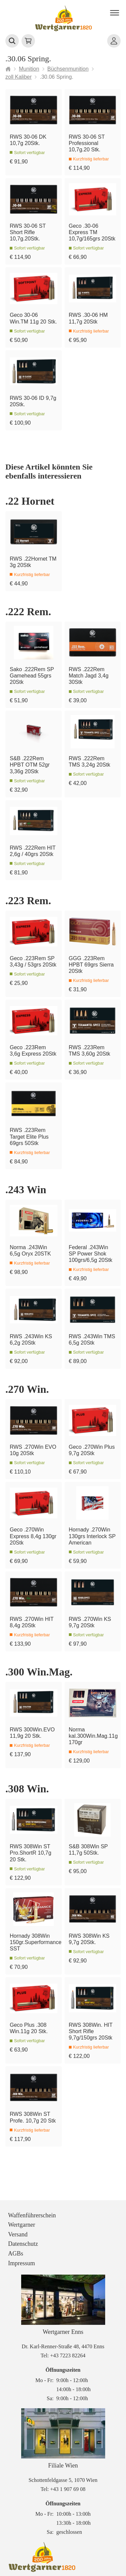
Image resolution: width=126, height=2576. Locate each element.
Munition (29, 69)
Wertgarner (21, 2224)
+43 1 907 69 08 (67, 2489)
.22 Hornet (29, 501)
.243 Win (25, 1189)
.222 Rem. (28, 611)
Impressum (21, 2263)
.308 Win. (27, 1788)
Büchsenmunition (68, 69)
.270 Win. (27, 1389)
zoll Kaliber (18, 77)
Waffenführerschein (32, 2215)
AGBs (15, 2253)
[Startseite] (8, 69)
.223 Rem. (28, 900)
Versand (18, 2234)
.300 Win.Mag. (39, 1671)
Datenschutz (23, 2243)
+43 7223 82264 (67, 2355)
